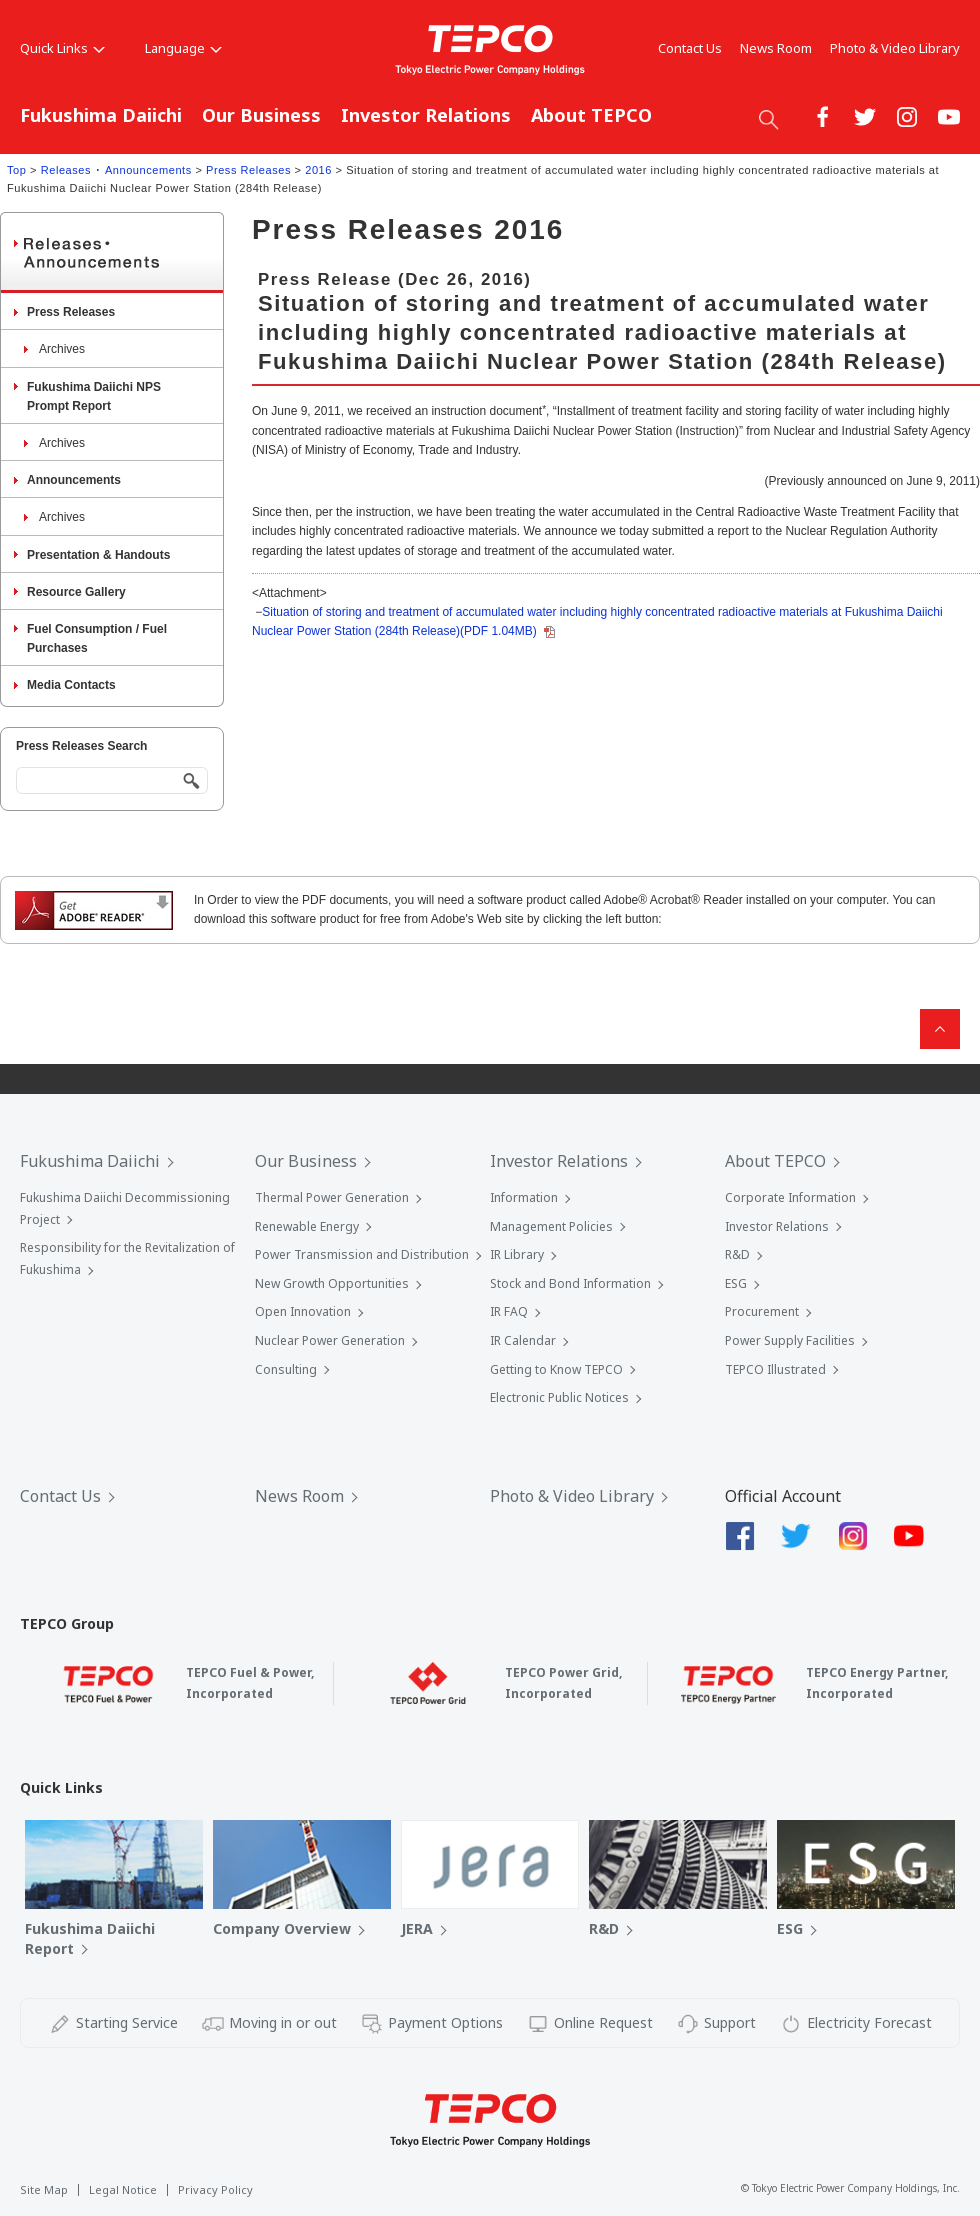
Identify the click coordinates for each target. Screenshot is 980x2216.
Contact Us (690, 48)
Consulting (286, 1369)
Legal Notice (123, 2189)
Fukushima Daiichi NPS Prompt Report (94, 396)
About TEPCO (591, 115)
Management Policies (551, 1226)
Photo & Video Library (895, 48)
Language (183, 48)
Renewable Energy (307, 1226)
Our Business (261, 115)
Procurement (762, 1311)
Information (524, 1197)
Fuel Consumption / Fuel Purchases (97, 638)
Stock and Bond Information (570, 1283)
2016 (318, 170)
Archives (62, 349)
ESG (736, 1283)
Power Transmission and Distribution (362, 1254)
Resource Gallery (76, 592)
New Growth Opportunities (332, 1283)
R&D (737, 1254)
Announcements (74, 480)
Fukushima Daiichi (101, 115)
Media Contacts (71, 685)
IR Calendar (523, 1340)
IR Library (517, 1254)
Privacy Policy (215, 2189)
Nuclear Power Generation (330, 1340)
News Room (776, 48)
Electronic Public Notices (559, 1397)
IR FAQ (509, 1311)
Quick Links (62, 48)
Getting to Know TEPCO (556, 1369)
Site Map (44, 2189)
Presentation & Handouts (98, 555)
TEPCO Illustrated (775, 1369)
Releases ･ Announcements (116, 170)
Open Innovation (303, 1311)
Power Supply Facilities (790, 1340)
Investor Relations (426, 115)
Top (16, 170)
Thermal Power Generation (332, 1197)
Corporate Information (790, 1197)
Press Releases (248, 170)
